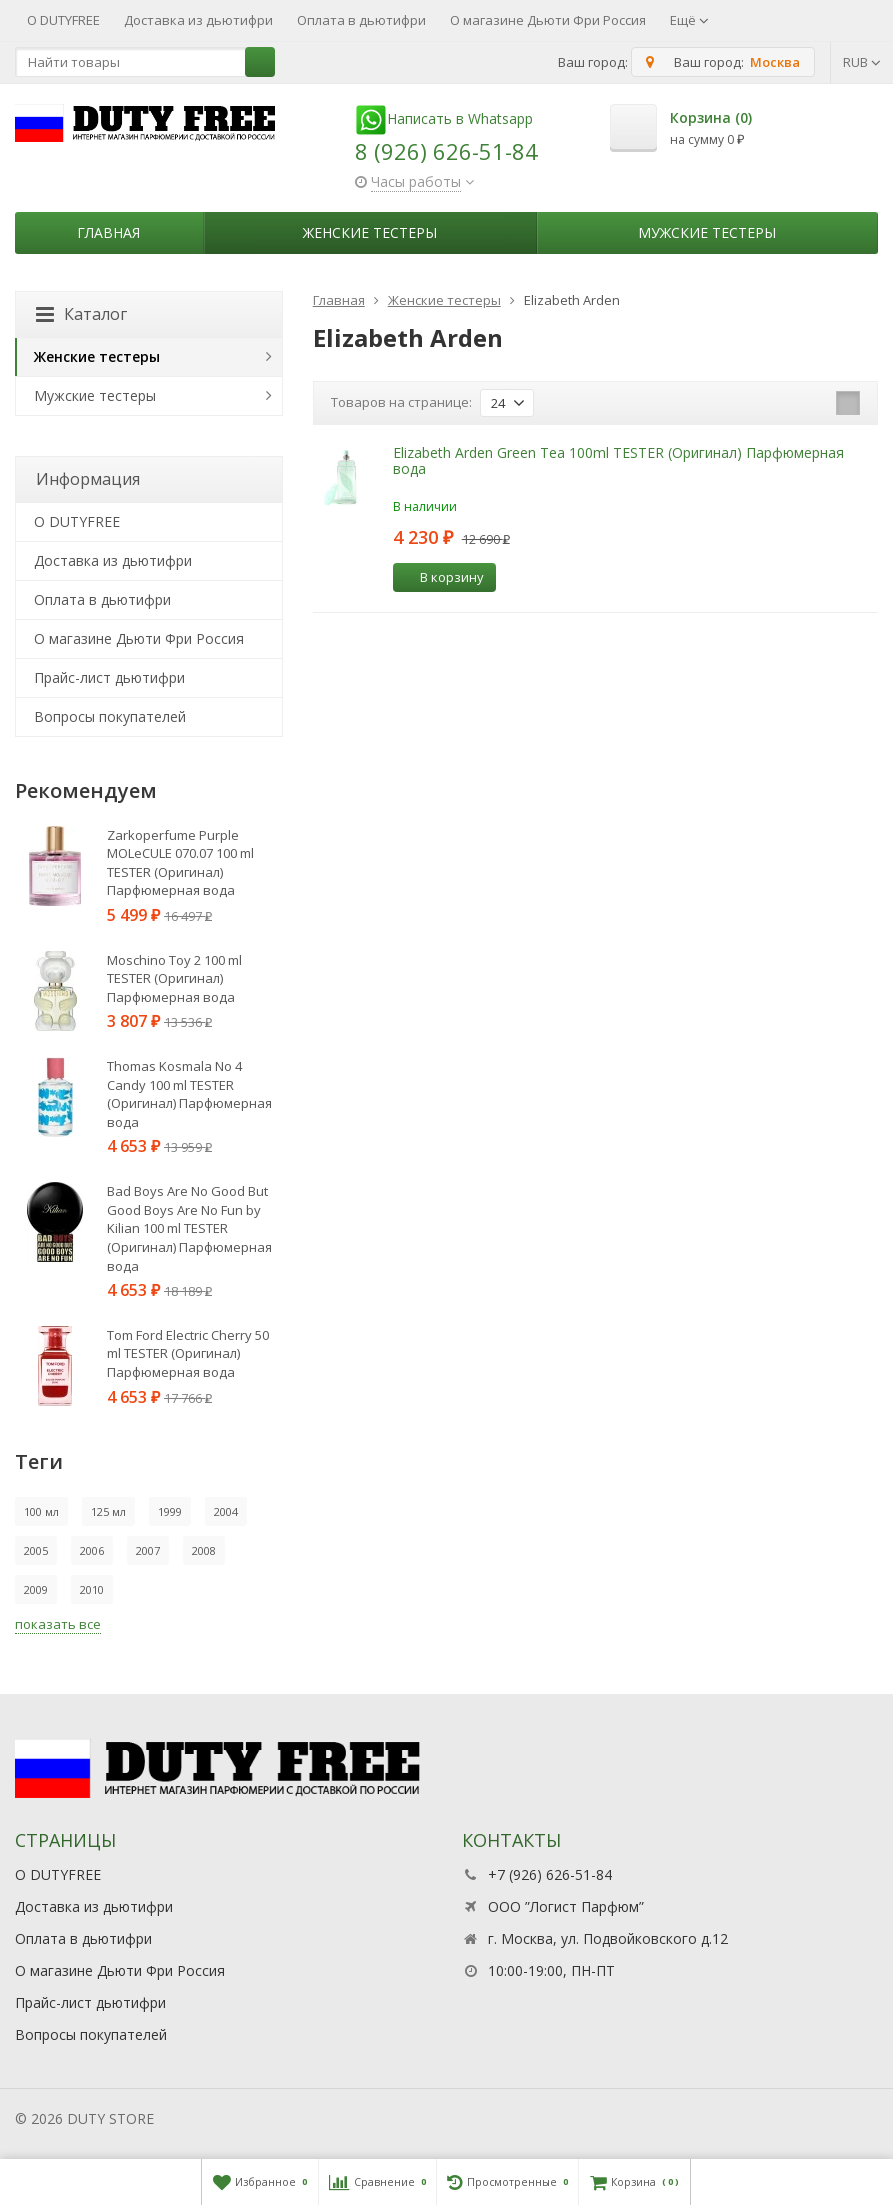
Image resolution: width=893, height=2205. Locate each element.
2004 (226, 1511)
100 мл (41, 1511)
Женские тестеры (370, 232)
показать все (58, 1624)
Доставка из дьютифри (198, 20)
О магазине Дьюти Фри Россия (548, 20)
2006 (92, 1550)
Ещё (689, 20)
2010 (92, 1589)
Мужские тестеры (707, 232)
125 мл (108, 1511)
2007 (148, 1550)
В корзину (441, 577)
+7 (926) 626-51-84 (550, 1874)
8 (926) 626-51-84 (446, 151)
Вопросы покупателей (110, 716)
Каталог (81, 314)
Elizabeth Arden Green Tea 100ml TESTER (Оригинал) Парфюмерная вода (618, 460)
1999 (170, 1511)
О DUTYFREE (63, 20)
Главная (108, 232)
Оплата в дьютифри (361, 20)
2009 (36, 1589)
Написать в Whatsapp (444, 118)
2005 (36, 1550)
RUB (862, 62)
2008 (204, 1550)
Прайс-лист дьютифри (109, 677)
